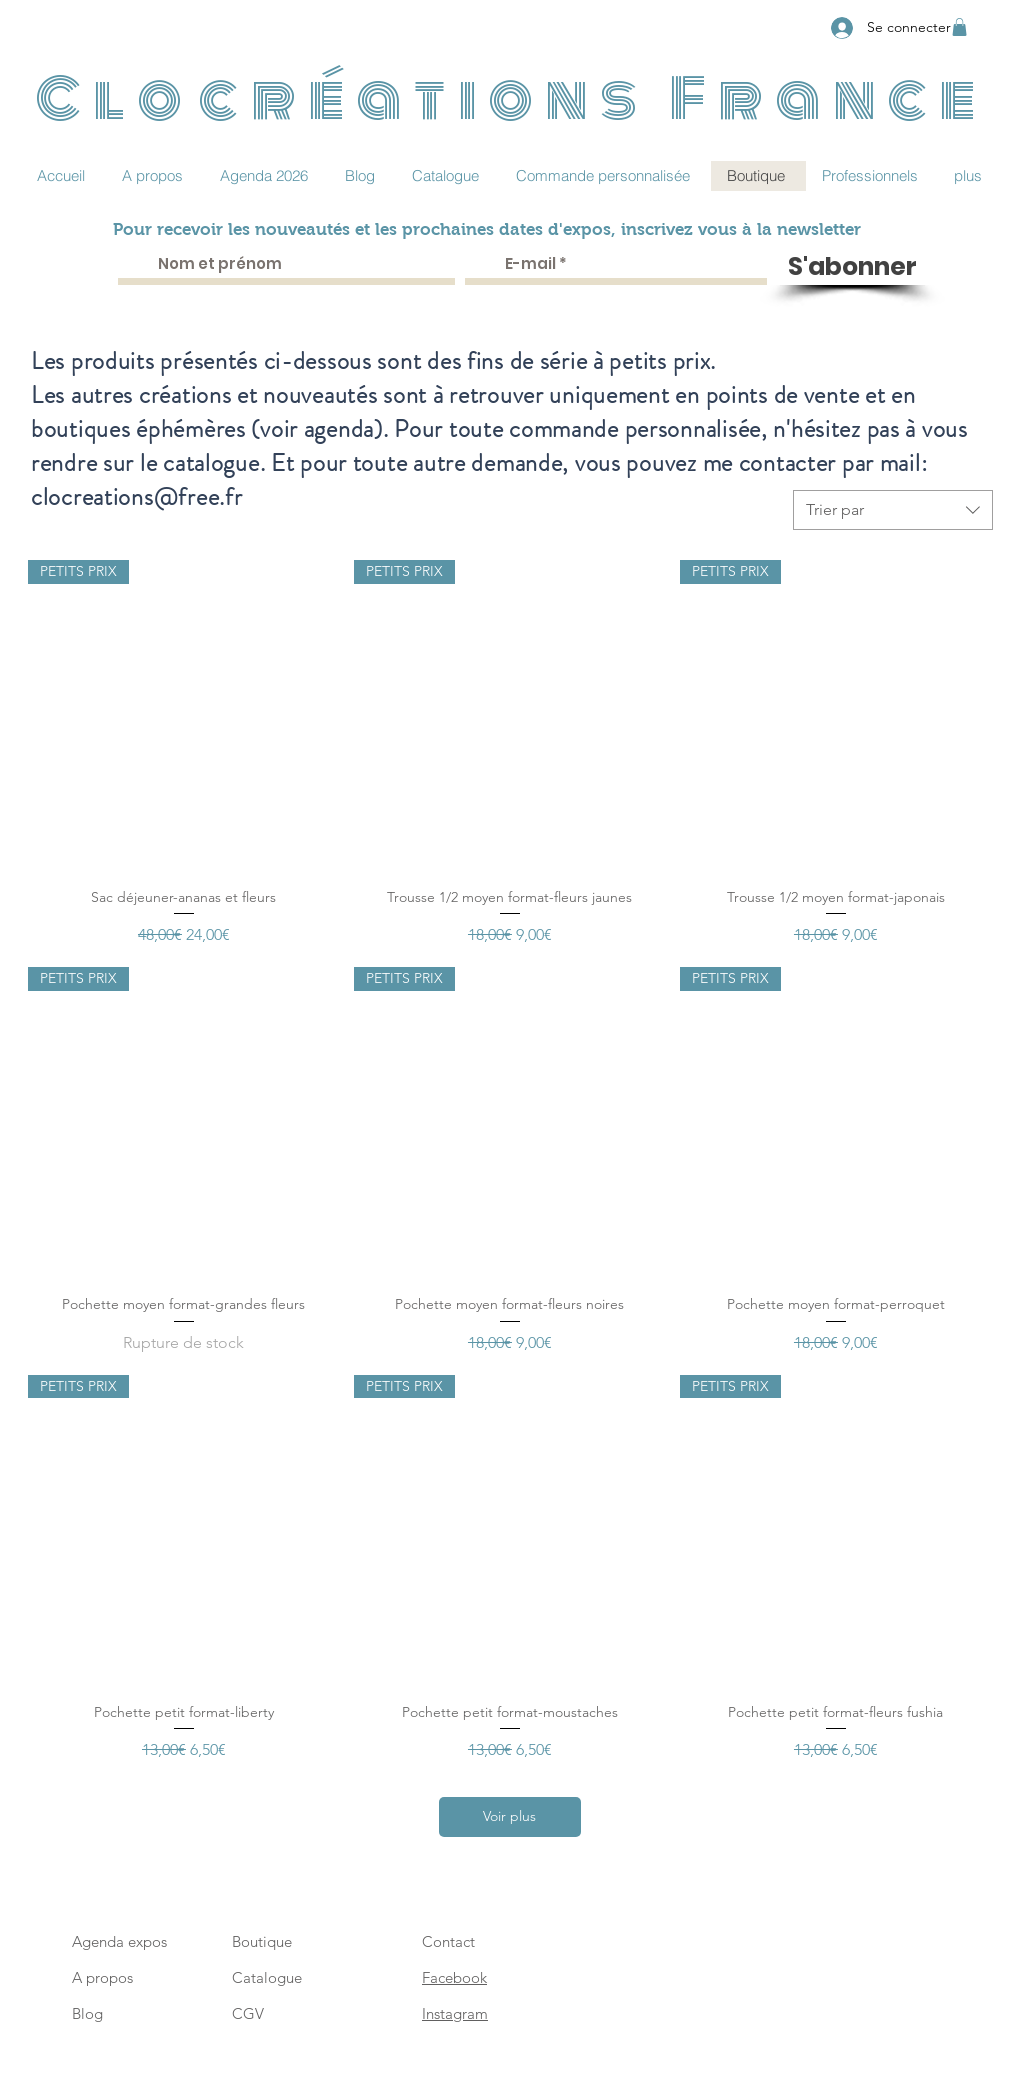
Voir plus (509, 1816)
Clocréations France (512, 99)
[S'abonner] (852, 267)
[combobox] (893, 510)
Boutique (262, 1941)
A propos (102, 1977)
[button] (959, 27)
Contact (448, 1941)
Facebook (454, 1977)
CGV (248, 2013)
